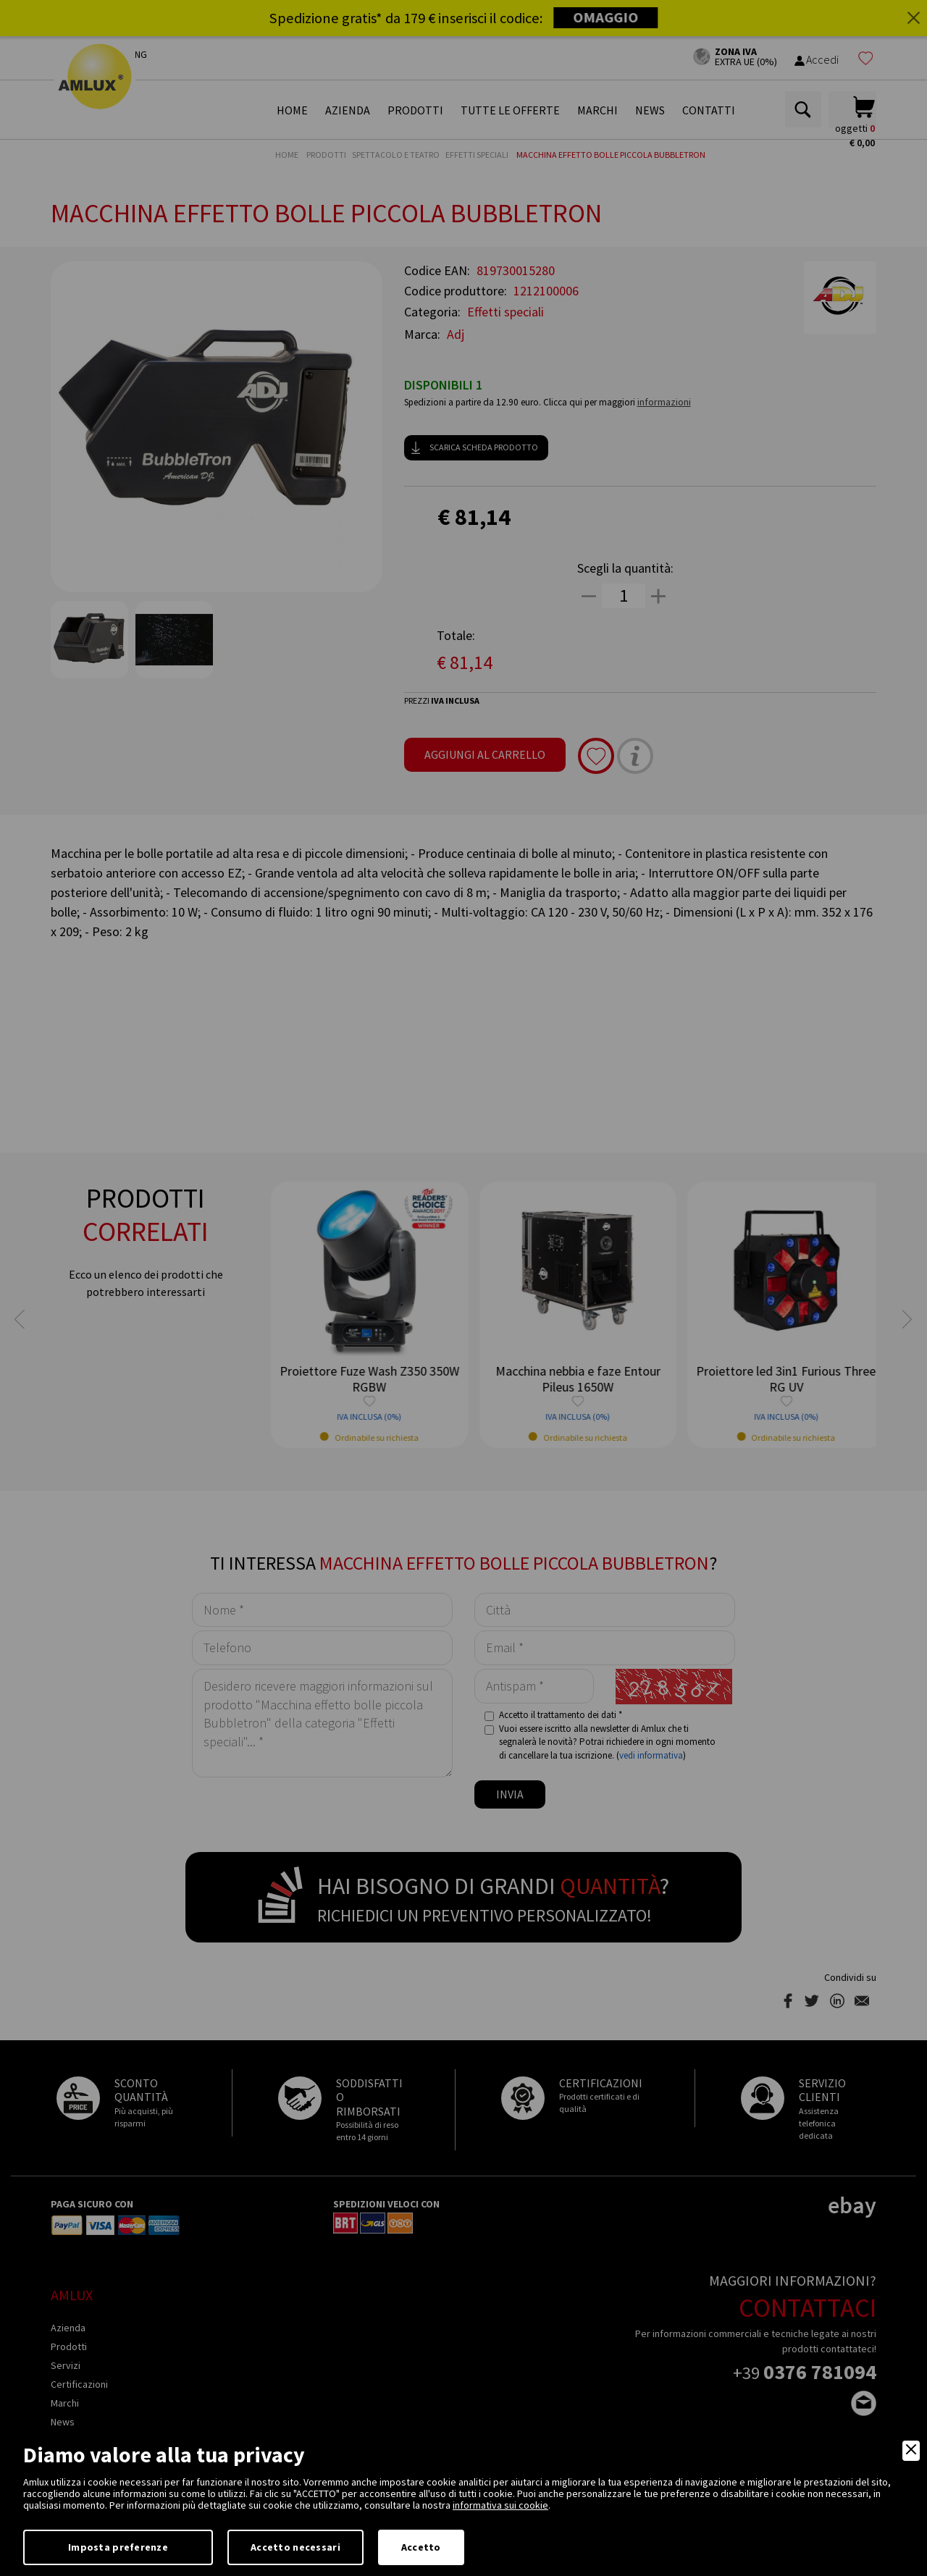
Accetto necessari (295, 2547)
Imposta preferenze (118, 2547)
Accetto (421, 2547)
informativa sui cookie (500, 2505)
